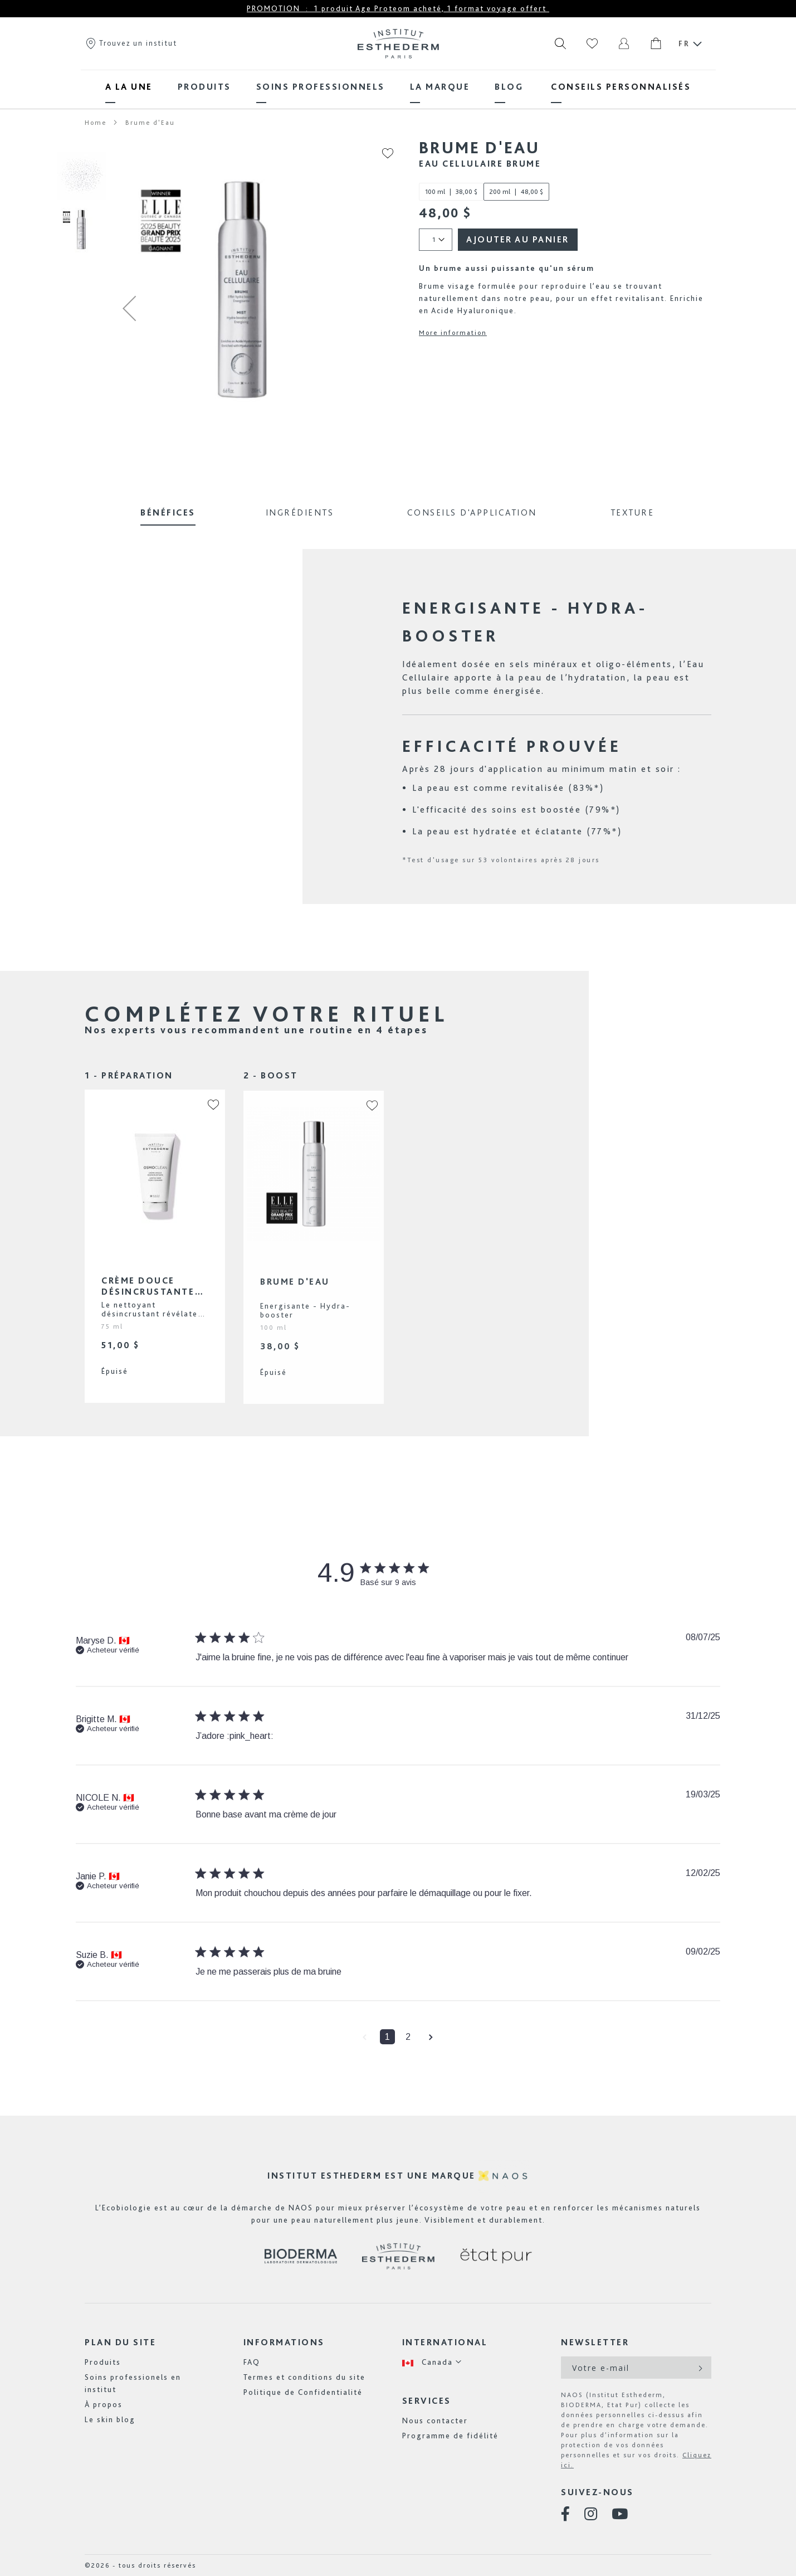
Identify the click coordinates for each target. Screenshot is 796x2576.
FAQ (251, 2362)
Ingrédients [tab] (300, 512)
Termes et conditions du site (304, 2377)
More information (453, 333)
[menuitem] (129, 86)
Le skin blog (110, 2419)
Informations (284, 2342)
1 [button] (387, 2037)
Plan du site (120, 2342)
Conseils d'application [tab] (472, 512)
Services (426, 2400)
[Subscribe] (699, 2367)
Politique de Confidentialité (303, 2392)
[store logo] (398, 43)
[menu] (398, 86)
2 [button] (408, 2037)
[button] (129, 308)
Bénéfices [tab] (168, 512)
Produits (103, 2362)
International (445, 2342)
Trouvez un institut (131, 42)
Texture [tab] (633, 512)
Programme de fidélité (450, 2435)
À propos (104, 2404)
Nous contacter (435, 2420)
